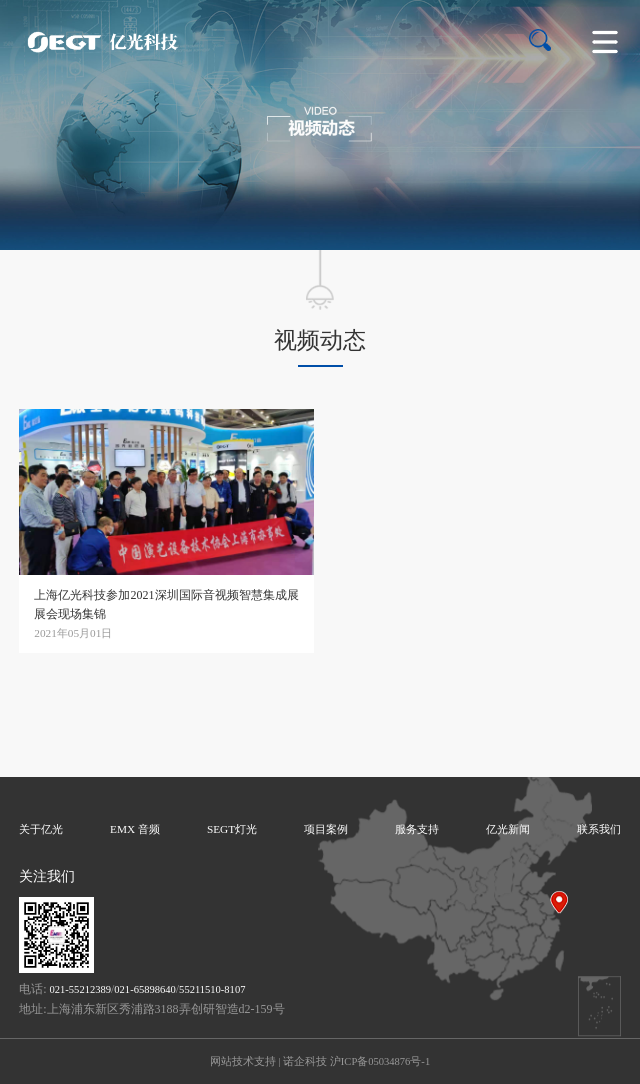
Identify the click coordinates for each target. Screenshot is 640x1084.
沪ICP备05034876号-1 (380, 1061)
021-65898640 (144, 989)
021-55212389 (80, 989)
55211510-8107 (212, 989)
